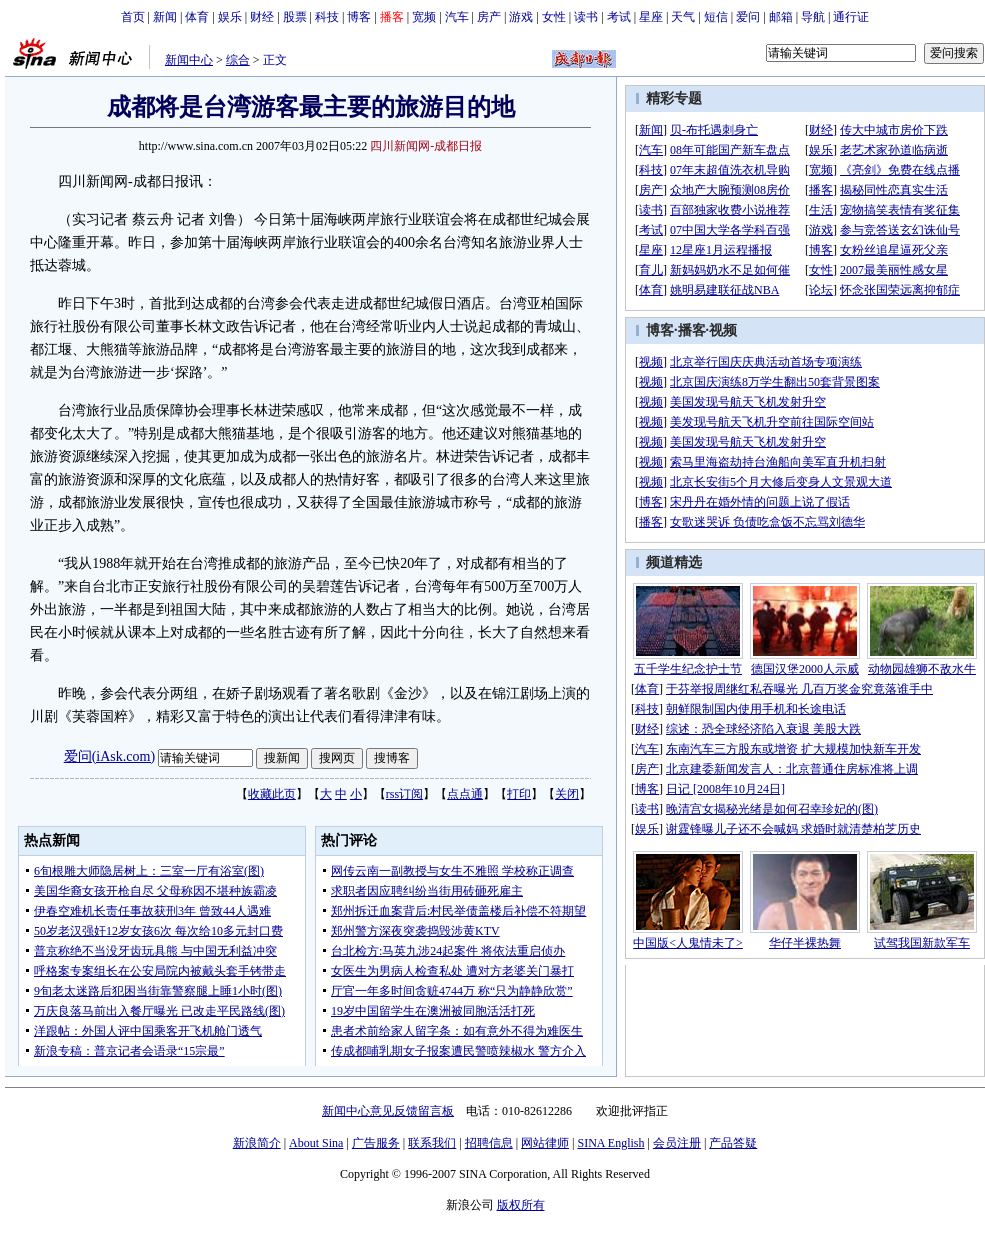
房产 (489, 17)
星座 (651, 17)
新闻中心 (189, 60)
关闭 (567, 794)
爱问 (748, 17)
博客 (359, 17)
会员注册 (677, 1143)
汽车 (457, 17)
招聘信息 (489, 1143)
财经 (262, 17)
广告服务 (376, 1143)
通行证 (851, 17)
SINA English (610, 1143)
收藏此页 (272, 794)
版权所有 (521, 1205)
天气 (683, 17)
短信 (716, 17)
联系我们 (432, 1143)
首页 (133, 17)
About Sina (316, 1143)
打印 (519, 794)
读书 (586, 17)
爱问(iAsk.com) (109, 756)
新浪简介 (257, 1143)
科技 (327, 17)
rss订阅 (404, 794)
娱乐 (230, 17)
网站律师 (545, 1143)
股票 (295, 17)
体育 (197, 17)
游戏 (521, 17)
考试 (619, 17)
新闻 (165, 17)
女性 (554, 17)
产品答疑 (733, 1143)
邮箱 (781, 17)
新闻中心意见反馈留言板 (388, 1111)
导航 (813, 17)
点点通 (465, 794)
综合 (238, 60)
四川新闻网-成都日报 (426, 146)
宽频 (424, 17)
